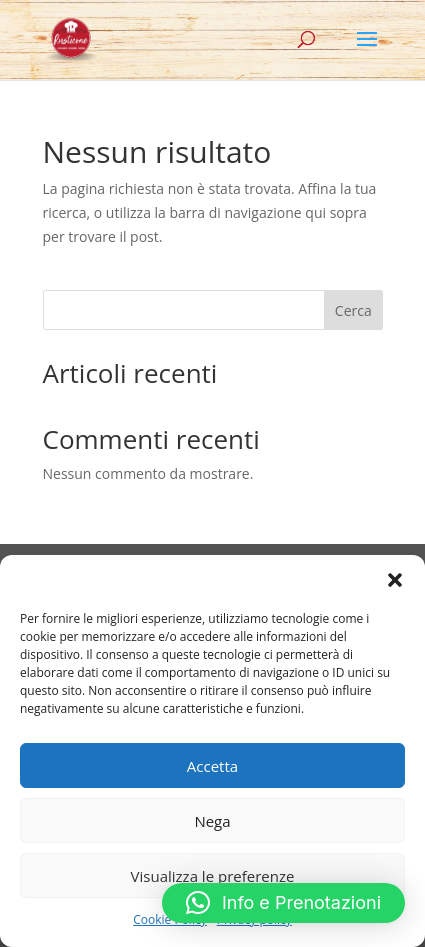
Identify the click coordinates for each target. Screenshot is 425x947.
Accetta (212, 766)
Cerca (353, 310)
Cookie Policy (169, 919)
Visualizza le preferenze (213, 876)
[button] (395, 580)
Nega (212, 821)
